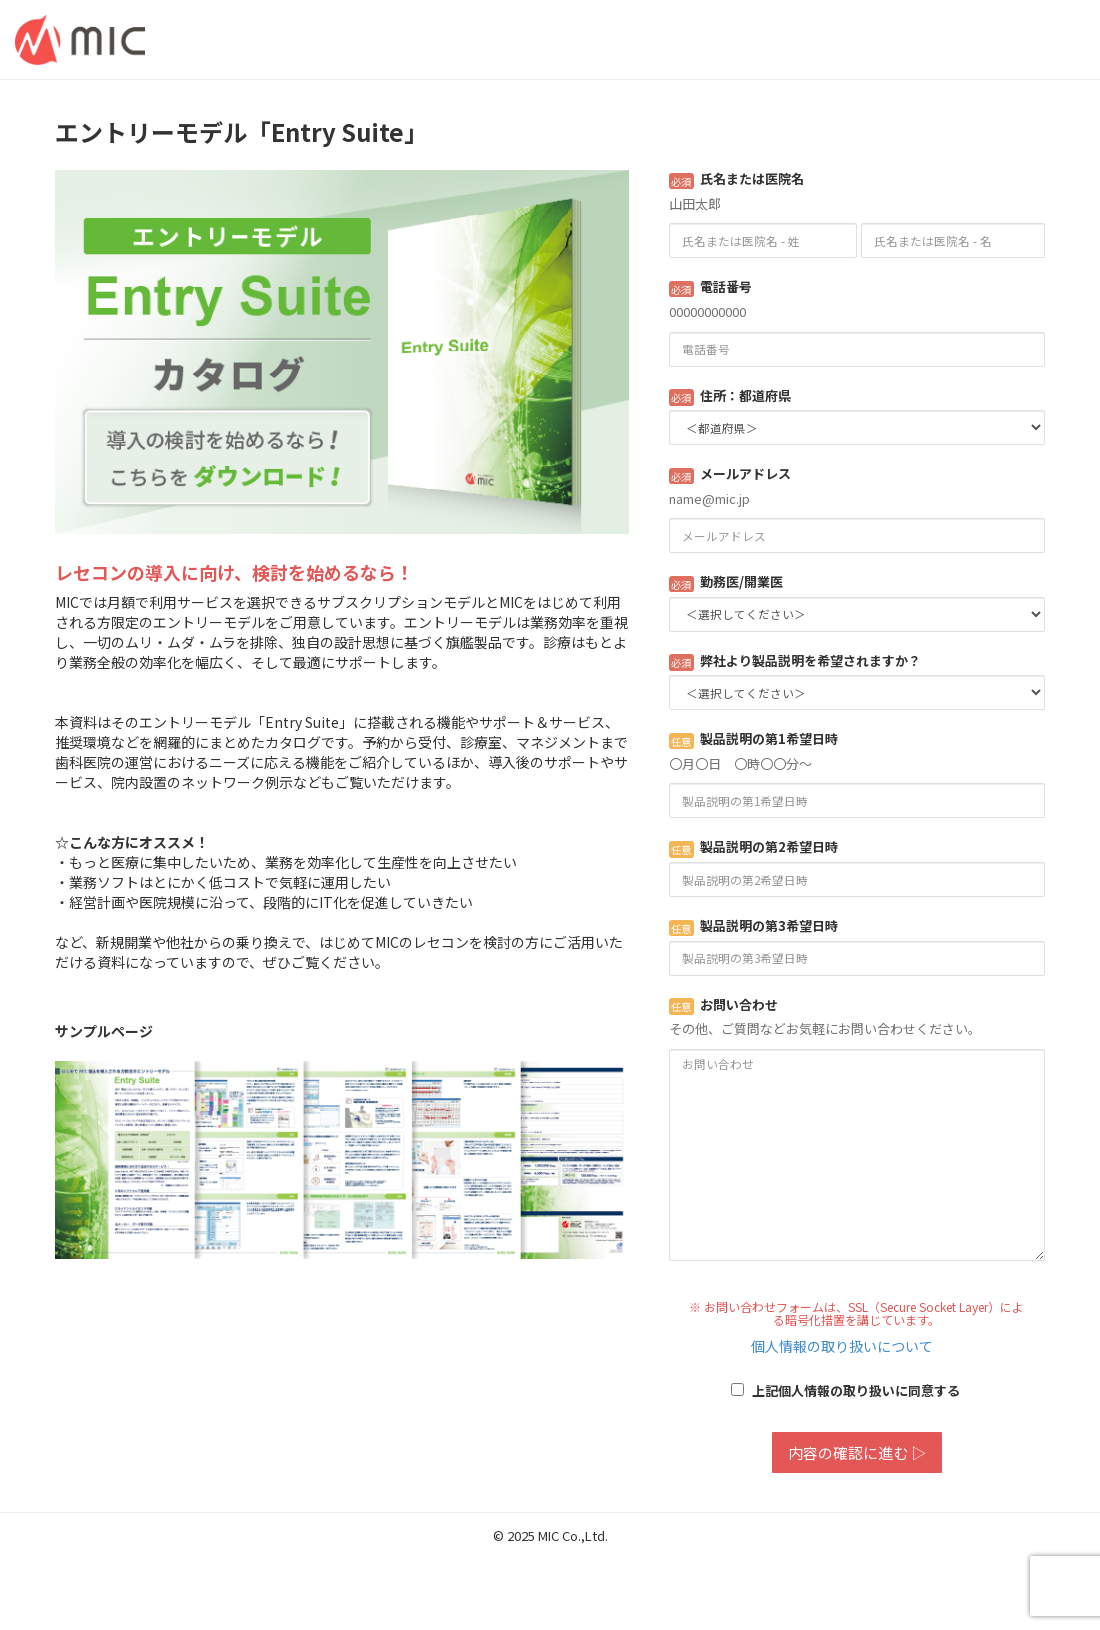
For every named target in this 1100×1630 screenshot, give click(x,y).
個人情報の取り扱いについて (842, 1346)
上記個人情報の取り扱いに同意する (845, 1390)
